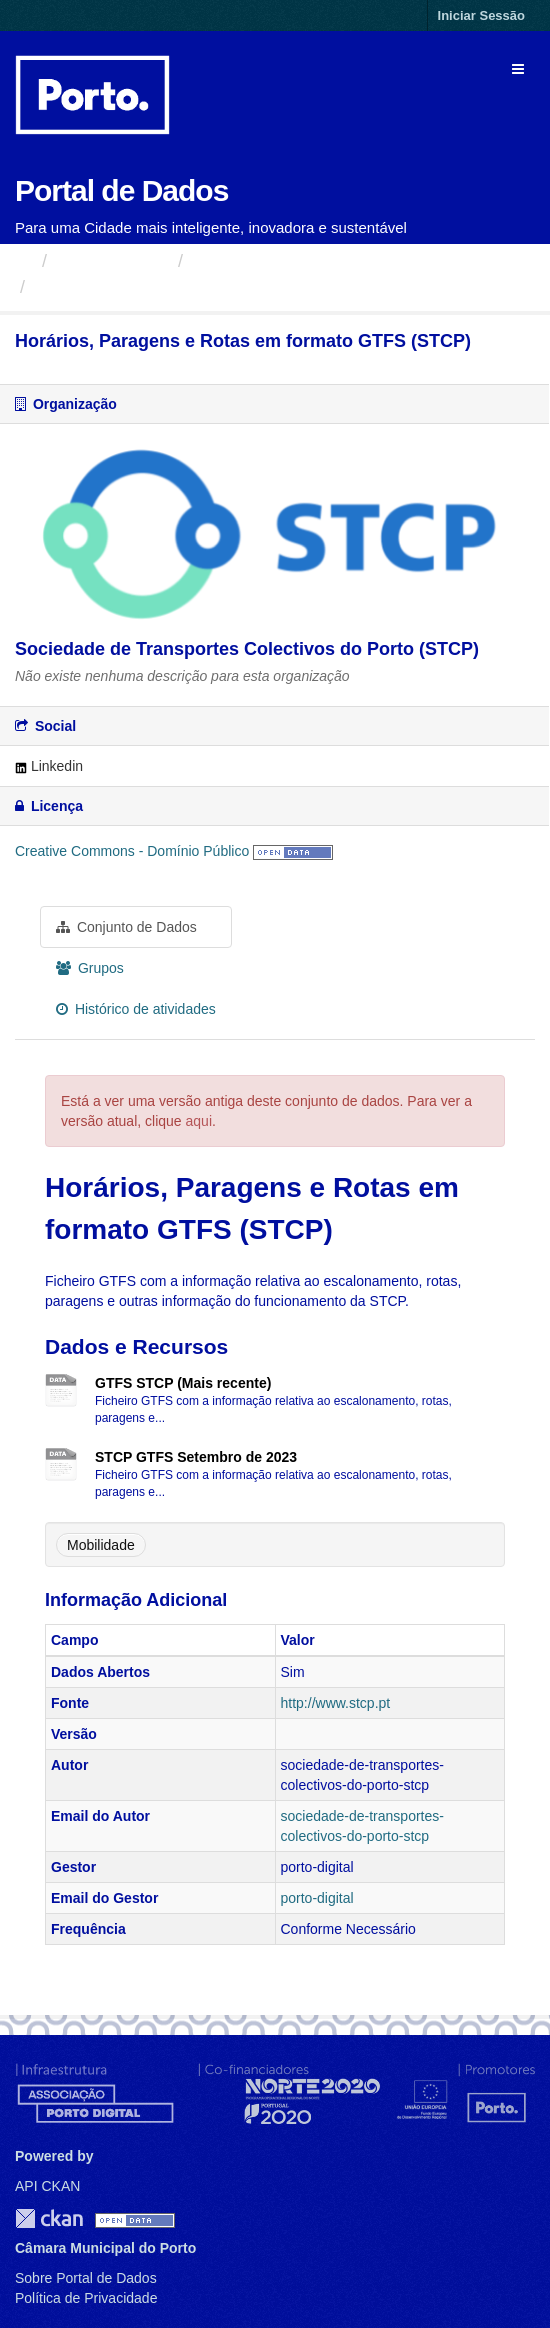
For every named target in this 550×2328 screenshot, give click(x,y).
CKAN (49, 2218)
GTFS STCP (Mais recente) (183, 1383)
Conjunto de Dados (126, 927)
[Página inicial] (23, 261)
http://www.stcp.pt (336, 1703)
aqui (199, 1121)
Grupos (90, 968)
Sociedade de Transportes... (305, 261)
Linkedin (49, 766)
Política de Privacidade (86, 2298)
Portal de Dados (121, 190)
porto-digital (317, 1898)
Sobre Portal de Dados (86, 2278)
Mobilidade (101, 1545)
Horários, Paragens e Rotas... (160, 287)
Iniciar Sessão (481, 15)
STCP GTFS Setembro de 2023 (196, 1457)
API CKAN (47, 2186)
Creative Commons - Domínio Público (132, 851)
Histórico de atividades (136, 1009)
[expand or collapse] (518, 69)
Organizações (112, 261)
